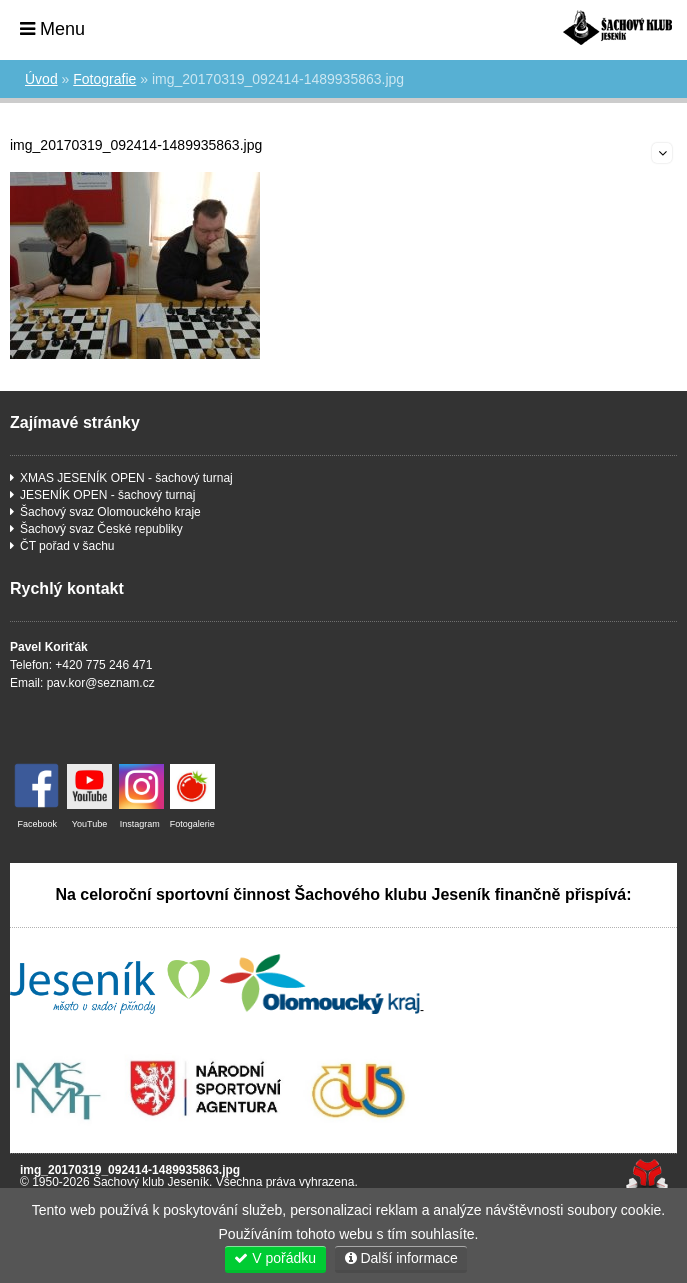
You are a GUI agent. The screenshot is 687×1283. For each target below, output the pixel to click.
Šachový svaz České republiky (101, 529)
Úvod (617, 27)
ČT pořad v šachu (67, 546)
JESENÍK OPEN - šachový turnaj (107, 495)
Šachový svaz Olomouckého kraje (110, 512)
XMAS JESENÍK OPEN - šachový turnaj (126, 478)
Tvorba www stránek (646, 1175)
